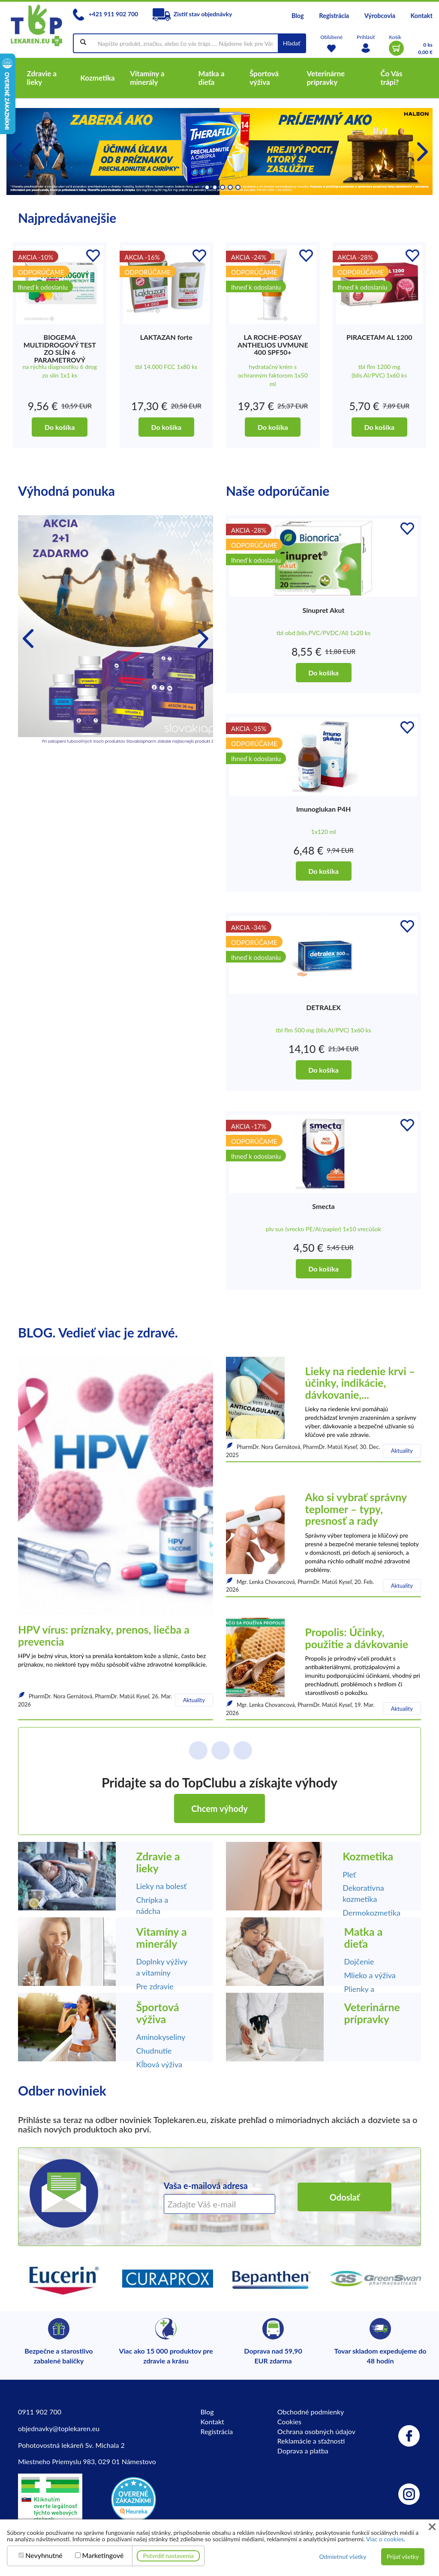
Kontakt (422, 15)
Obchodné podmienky (310, 2412)
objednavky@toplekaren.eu (58, 2428)
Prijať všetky (403, 2556)
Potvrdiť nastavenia (168, 2555)
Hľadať (292, 43)
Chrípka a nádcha (152, 1905)
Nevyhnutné (44, 2555)
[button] (422, 151)
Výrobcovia (379, 15)
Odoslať (345, 2197)
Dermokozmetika (371, 1912)
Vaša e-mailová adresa (206, 2185)
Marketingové (103, 2555)
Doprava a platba (302, 2451)
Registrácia (334, 15)
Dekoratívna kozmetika (363, 1893)
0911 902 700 (39, 2412)
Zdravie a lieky (158, 1862)
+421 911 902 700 (105, 14)
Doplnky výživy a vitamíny (161, 1967)
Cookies (289, 2421)
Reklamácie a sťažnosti (311, 2441)
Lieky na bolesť (161, 1886)
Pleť (349, 1874)
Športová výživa (157, 2012)
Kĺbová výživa (159, 2064)
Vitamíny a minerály (161, 1937)
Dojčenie (359, 1961)
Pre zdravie (155, 1986)
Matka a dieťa (363, 1937)
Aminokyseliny (161, 2037)
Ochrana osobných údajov (316, 2431)
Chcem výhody (219, 1808)
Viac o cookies (385, 2539)
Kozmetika (368, 1856)
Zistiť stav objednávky (192, 14)
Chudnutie (154, 2050)
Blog (298, 15)
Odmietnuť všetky (342, 2556)
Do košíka (60, 427)
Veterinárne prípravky (372, 2012)
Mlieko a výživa (370, 1975)
